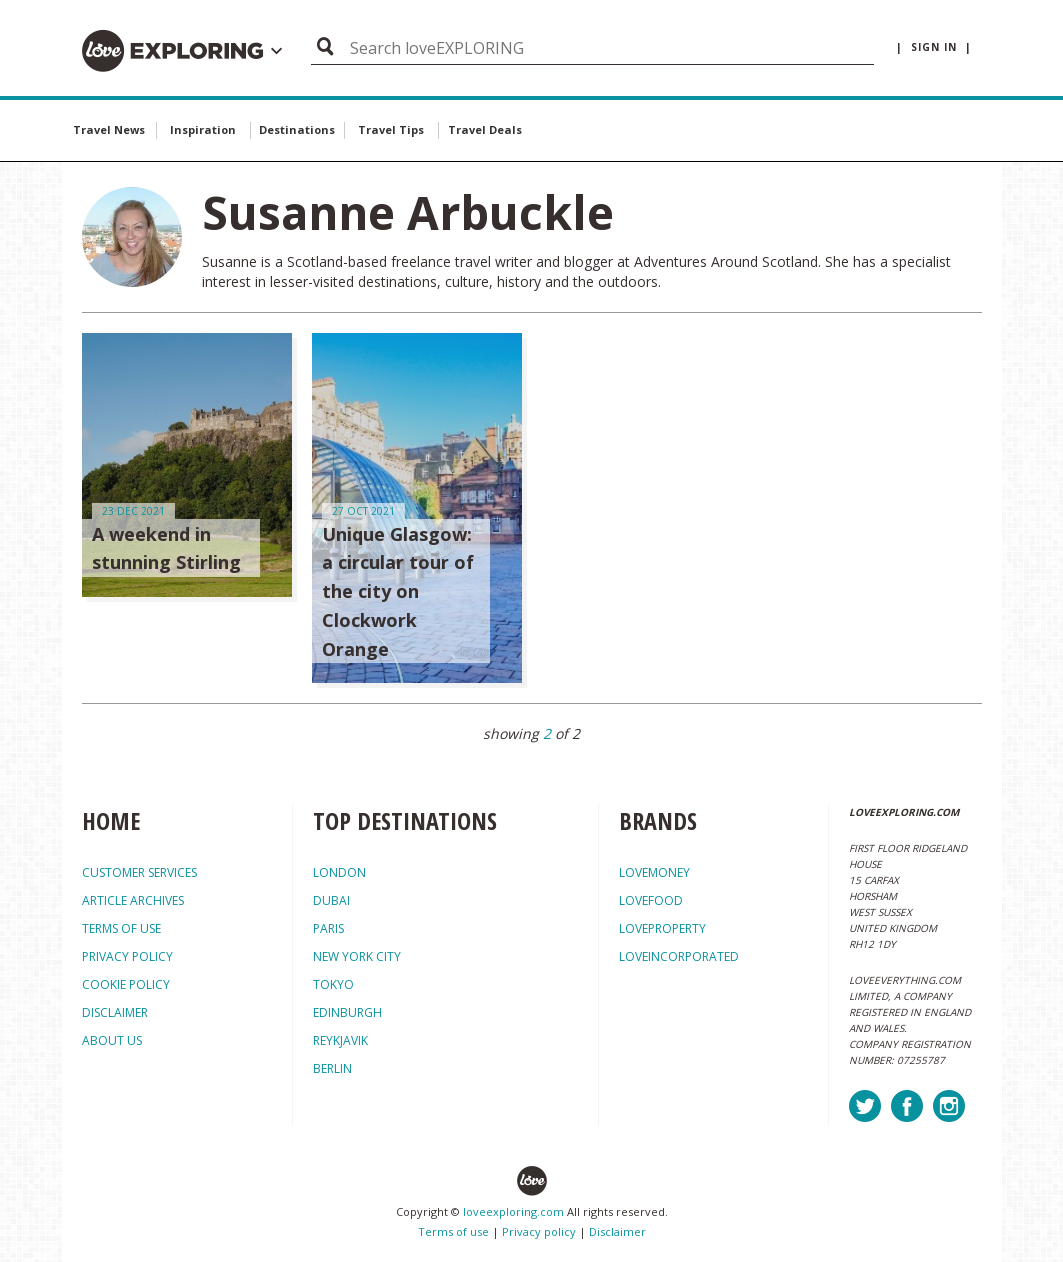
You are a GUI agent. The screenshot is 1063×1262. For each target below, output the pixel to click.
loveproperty (662, 928)
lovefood (651, 900)
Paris (328, 928)
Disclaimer (617, 1231)
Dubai (331, 900)
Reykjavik (340, 1040)
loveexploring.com (513, 1211)
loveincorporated (679, 956)
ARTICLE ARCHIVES (133, 900)
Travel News (109, 129)
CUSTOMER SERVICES (139, 872)
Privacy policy (539, 1231)
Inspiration (203, 129)
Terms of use (453, 1231)
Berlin (332, 1068)
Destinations (297, 129)
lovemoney (654, 872)
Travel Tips (391, 129)
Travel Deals (485, 129)
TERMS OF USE (121, 928)
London (339, 872)
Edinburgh (347, 1012)
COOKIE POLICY (126, 984)
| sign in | (934, 47)
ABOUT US (112, 1040)
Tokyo (333, 984)
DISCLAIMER (115, 1012)
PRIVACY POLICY (127, 956)
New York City (357, 956)
